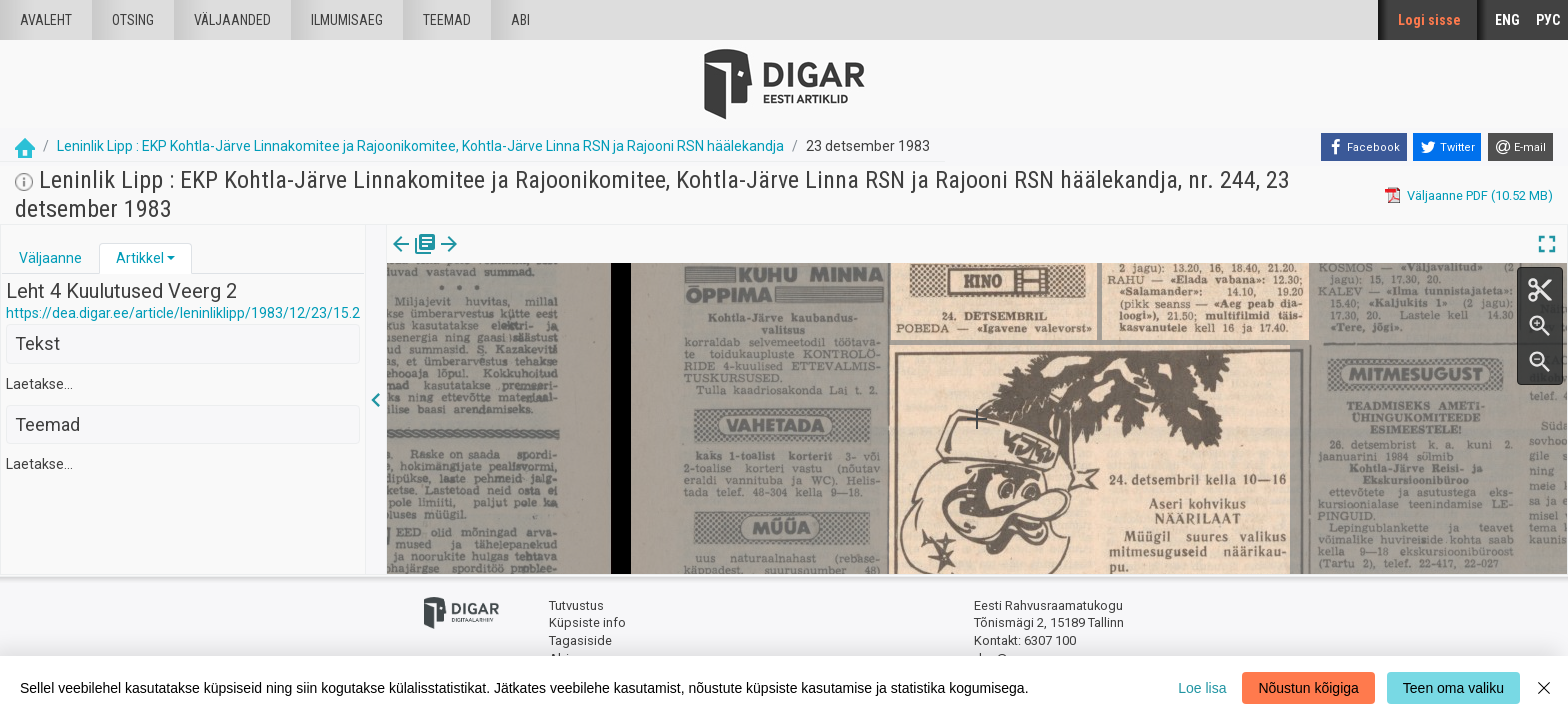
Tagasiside (580, 640)
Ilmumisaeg (347, 20)
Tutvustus (576, 605)
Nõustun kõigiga (1308, 688)
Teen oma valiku (1453, 688)
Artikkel (140, 258)
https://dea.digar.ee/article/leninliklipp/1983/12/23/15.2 (183, 313)
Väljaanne (50, 258)
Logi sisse (1429, 20)
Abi (520, 20)
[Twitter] (1447, 147)
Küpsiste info (587, 622)
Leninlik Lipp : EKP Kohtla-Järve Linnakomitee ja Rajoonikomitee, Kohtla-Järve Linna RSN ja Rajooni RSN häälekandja (420, 146)
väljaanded (232, 20)
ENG (1507, 20)
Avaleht (46, 20)
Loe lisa (1202, 688)
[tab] (50, 258)
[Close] (1544, 688)
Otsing (133, 20)
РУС (1548, 20)
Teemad (447, 20)
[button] (171, 258)
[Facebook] (1364, 147)
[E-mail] (1520, 147)
